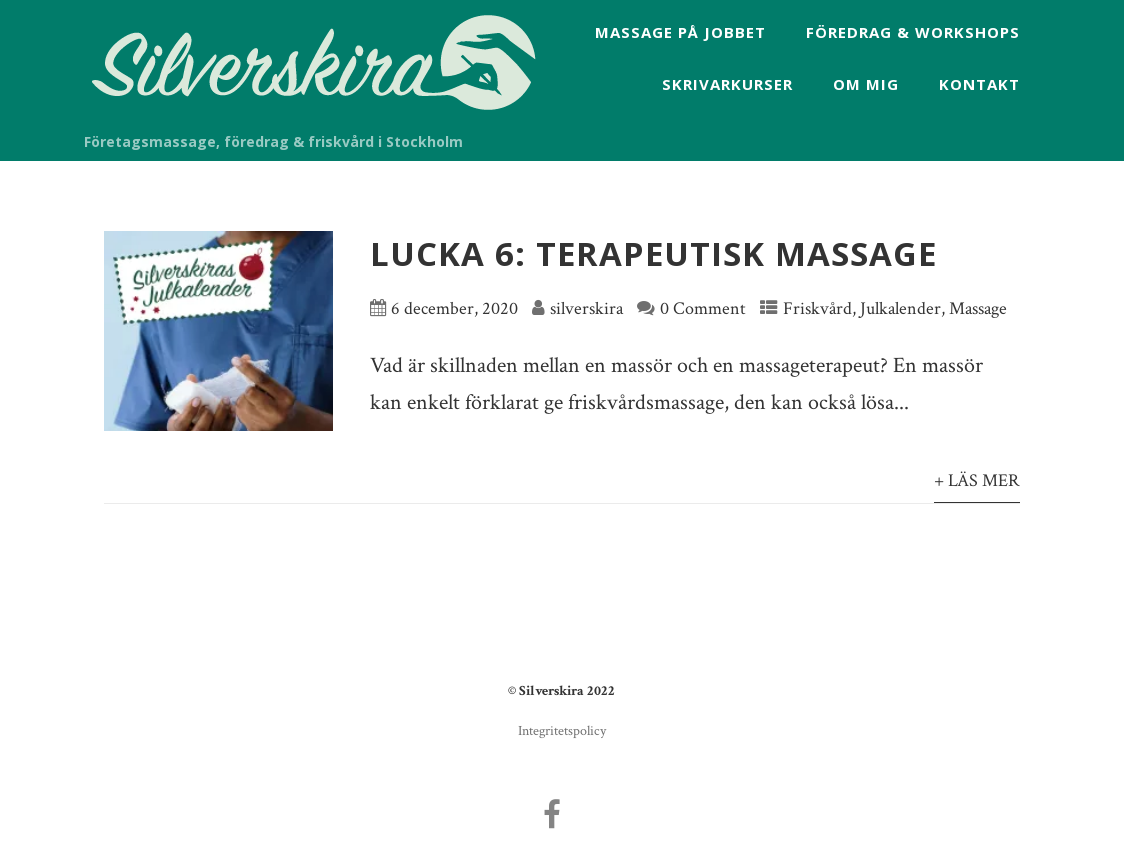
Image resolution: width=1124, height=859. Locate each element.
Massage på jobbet (680, 32)
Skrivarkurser (727, 84)
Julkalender (900, 308)
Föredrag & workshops (913, 32)
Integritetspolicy (562, 731)
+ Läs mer (977, 480)
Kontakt (979, 84)
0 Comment (703, 308)
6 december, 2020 (454, 308)
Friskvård (817, 308)
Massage (978, 308)
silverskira (586, 308)
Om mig (866, 84)
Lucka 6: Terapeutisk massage (653, 253)
